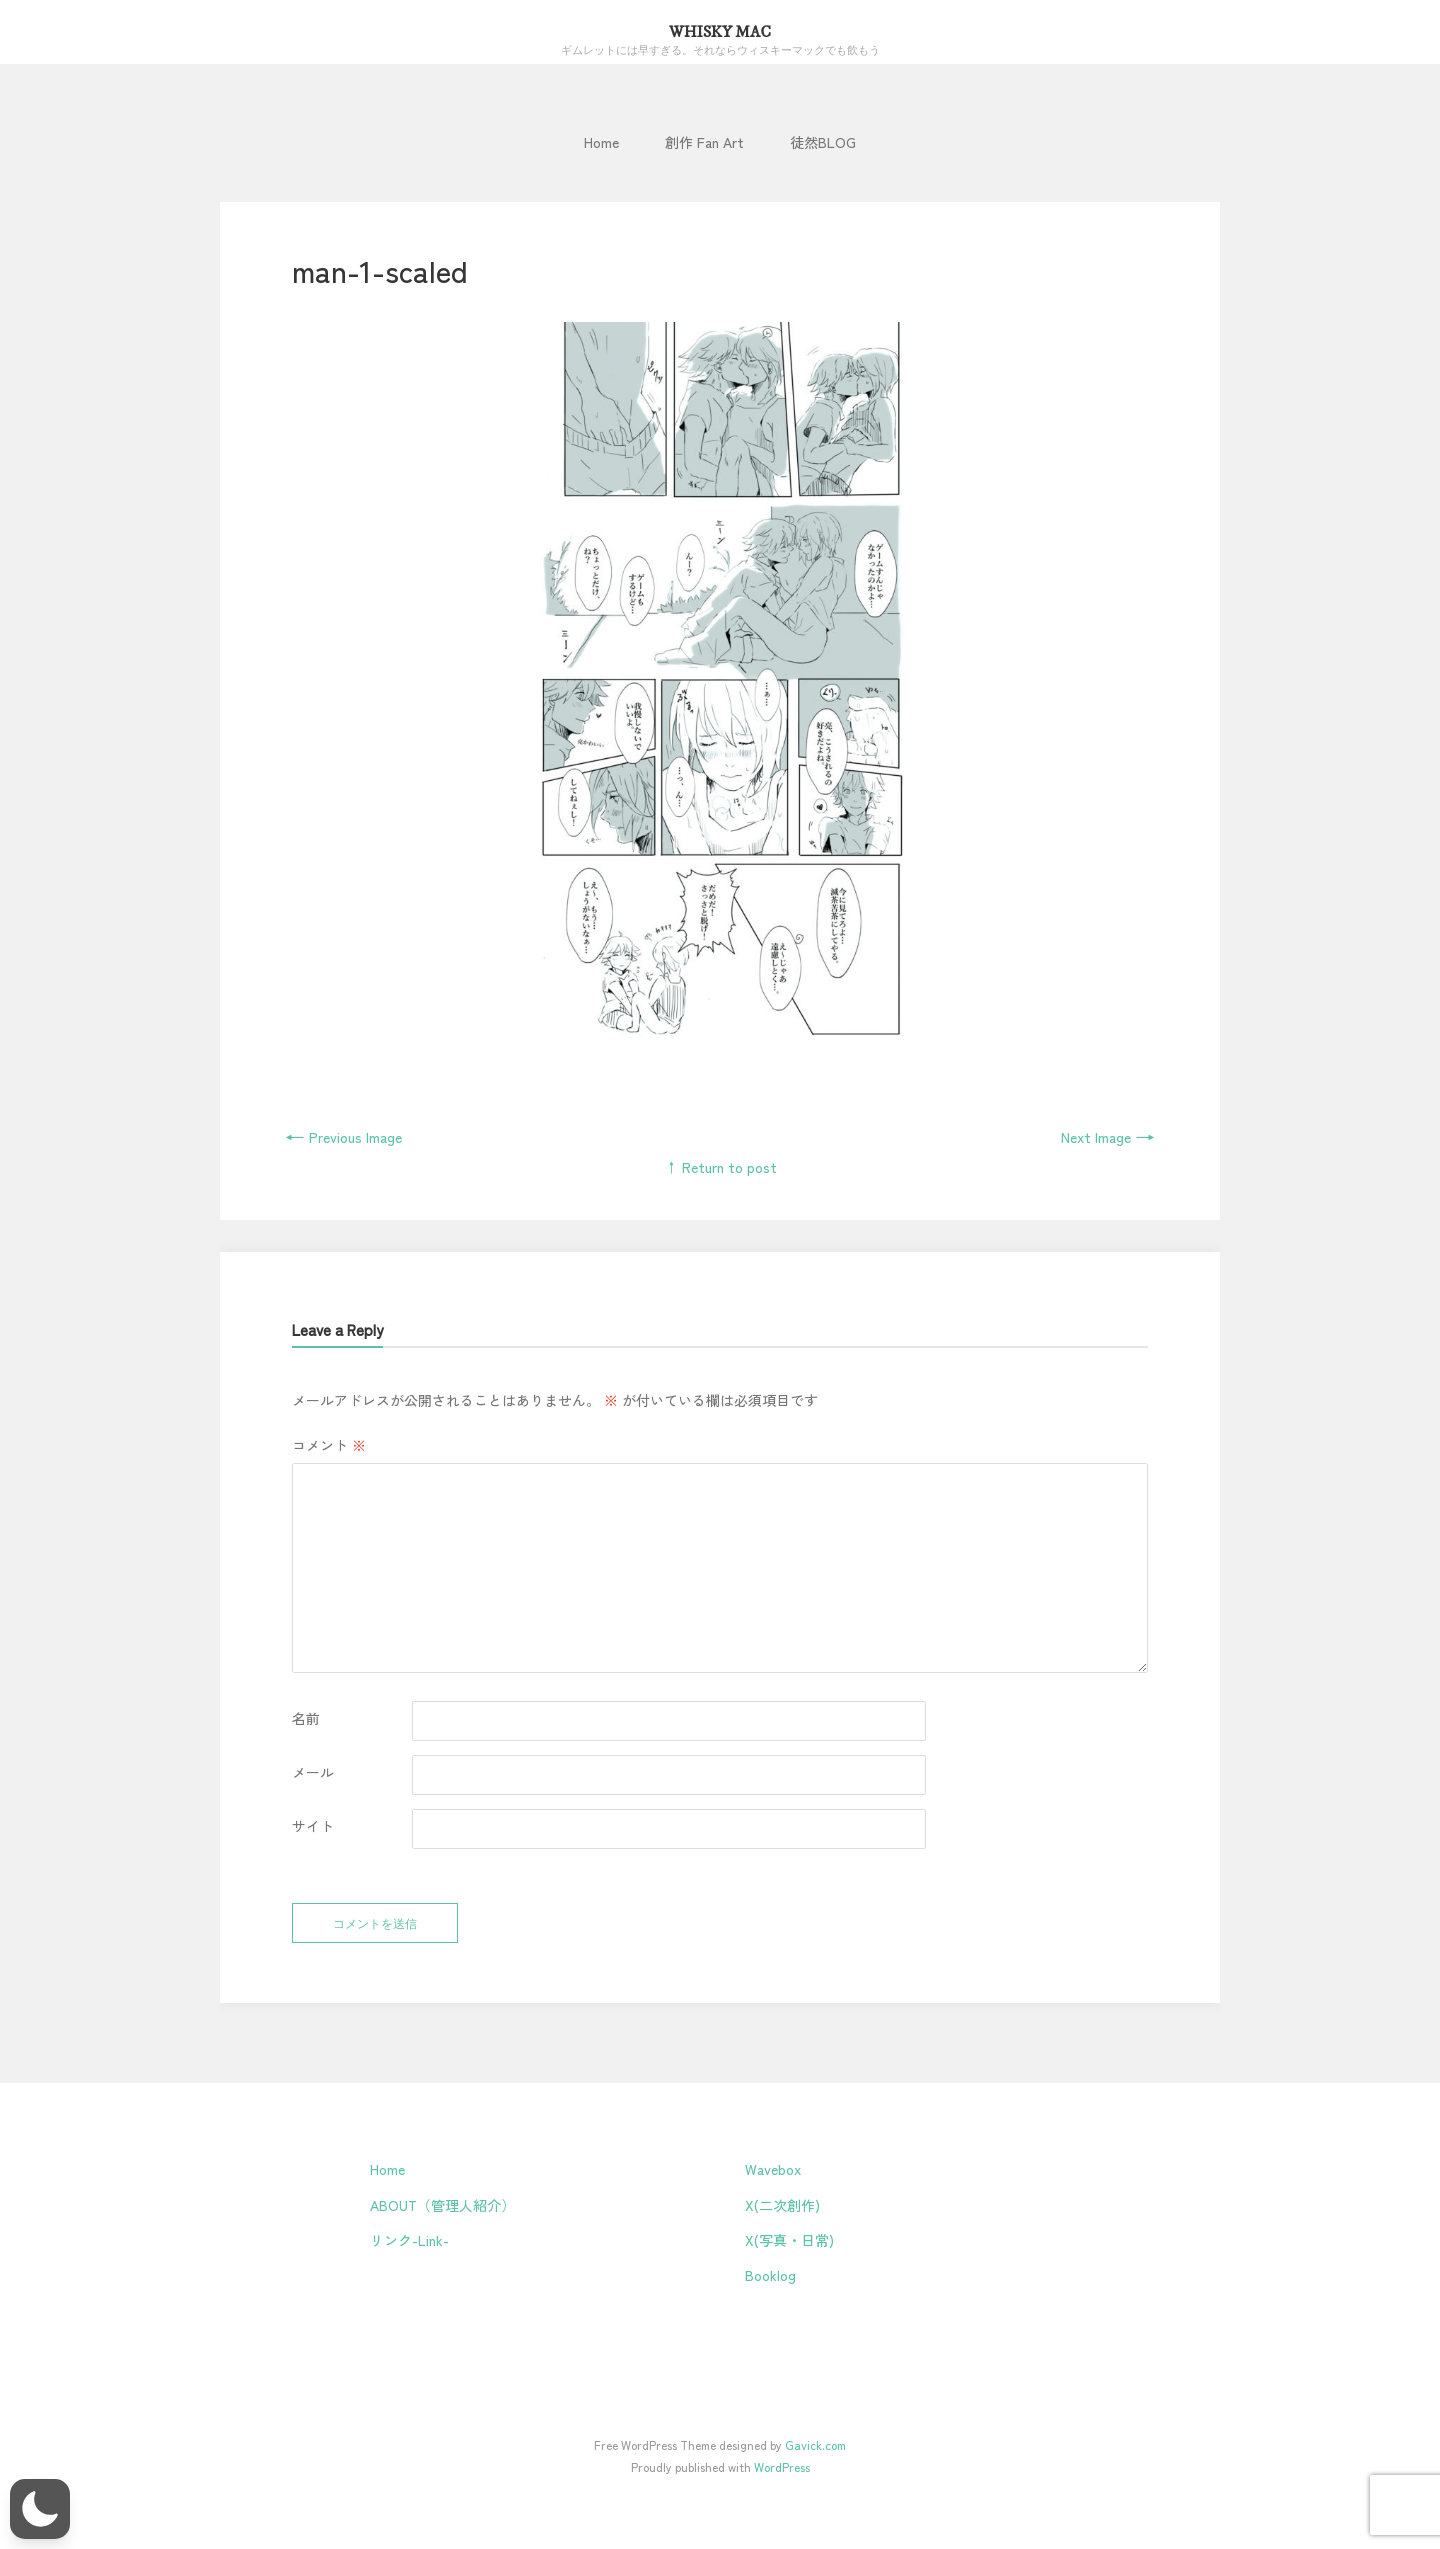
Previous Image (343, 1137)
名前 (306, 1718)
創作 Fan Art (704, 142)
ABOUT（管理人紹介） (442, 2205)
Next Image (1108, 1137)
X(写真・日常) (789, 2240)
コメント (329, 1445)
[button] (40, 2509)
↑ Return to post (720, 1167)
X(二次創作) (782, 2205)
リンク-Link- (409, 2240)
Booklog (770, 2275)
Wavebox (773, 2169)
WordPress (782, 2466)
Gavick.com (815, 2444)
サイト (313, 1826)
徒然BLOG (823, 142)
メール (313, 1772)
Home (601, 142)
